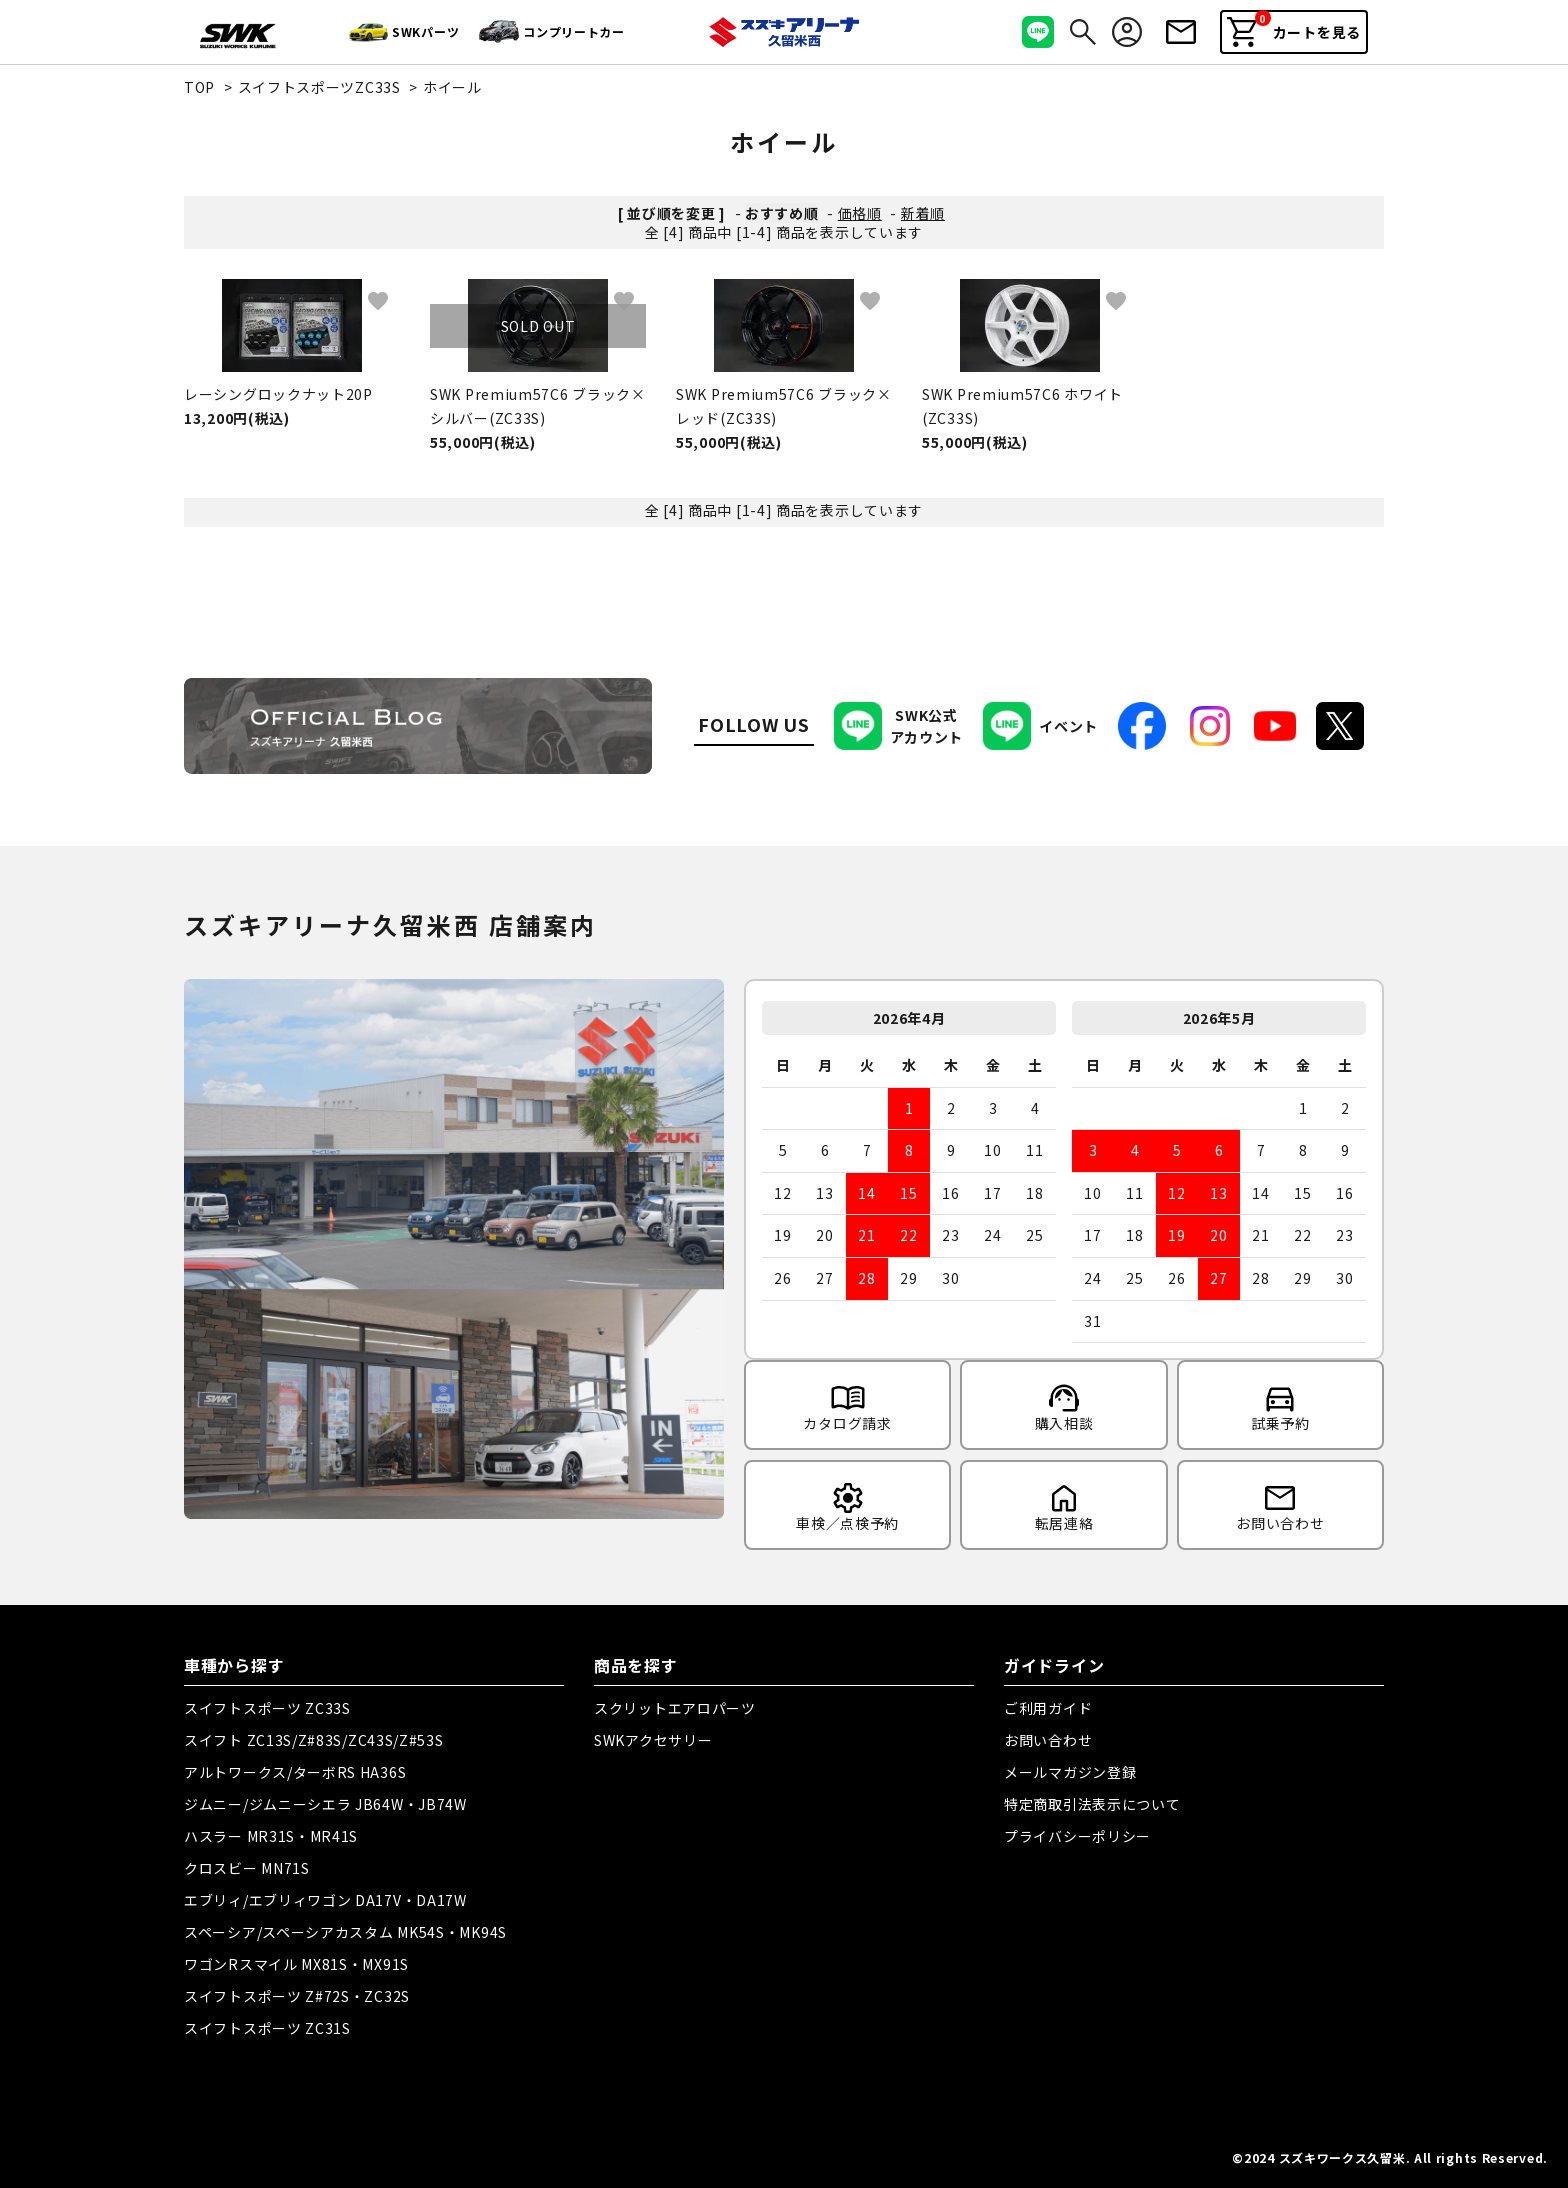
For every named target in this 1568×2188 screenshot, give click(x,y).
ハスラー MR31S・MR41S (271, 1836)
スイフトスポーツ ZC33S (267, 1708)
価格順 (860, 213)
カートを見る (1294, 28)
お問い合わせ (1048, 1740)
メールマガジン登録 (1070, 1772)
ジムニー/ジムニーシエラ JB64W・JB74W (325, 1804)
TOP (199, 87)
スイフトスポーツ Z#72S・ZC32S (297, 1996)
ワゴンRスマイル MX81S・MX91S (296, 1964)
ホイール (452, 87)
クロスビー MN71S (247, 1868)
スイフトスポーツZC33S (319, 87)
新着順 (923, 213)
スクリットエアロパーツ (675, 1708)
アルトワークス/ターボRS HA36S (295, 1772)
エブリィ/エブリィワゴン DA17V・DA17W (325, 1900)
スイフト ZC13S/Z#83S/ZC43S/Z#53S (314, 1740)
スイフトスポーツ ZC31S (267, 2028)
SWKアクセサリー (653, 1740)
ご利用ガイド (1048, 1708)
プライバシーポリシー (1077, 1836)
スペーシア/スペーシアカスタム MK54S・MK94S (345, 1932)
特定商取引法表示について (1092, 1804)
